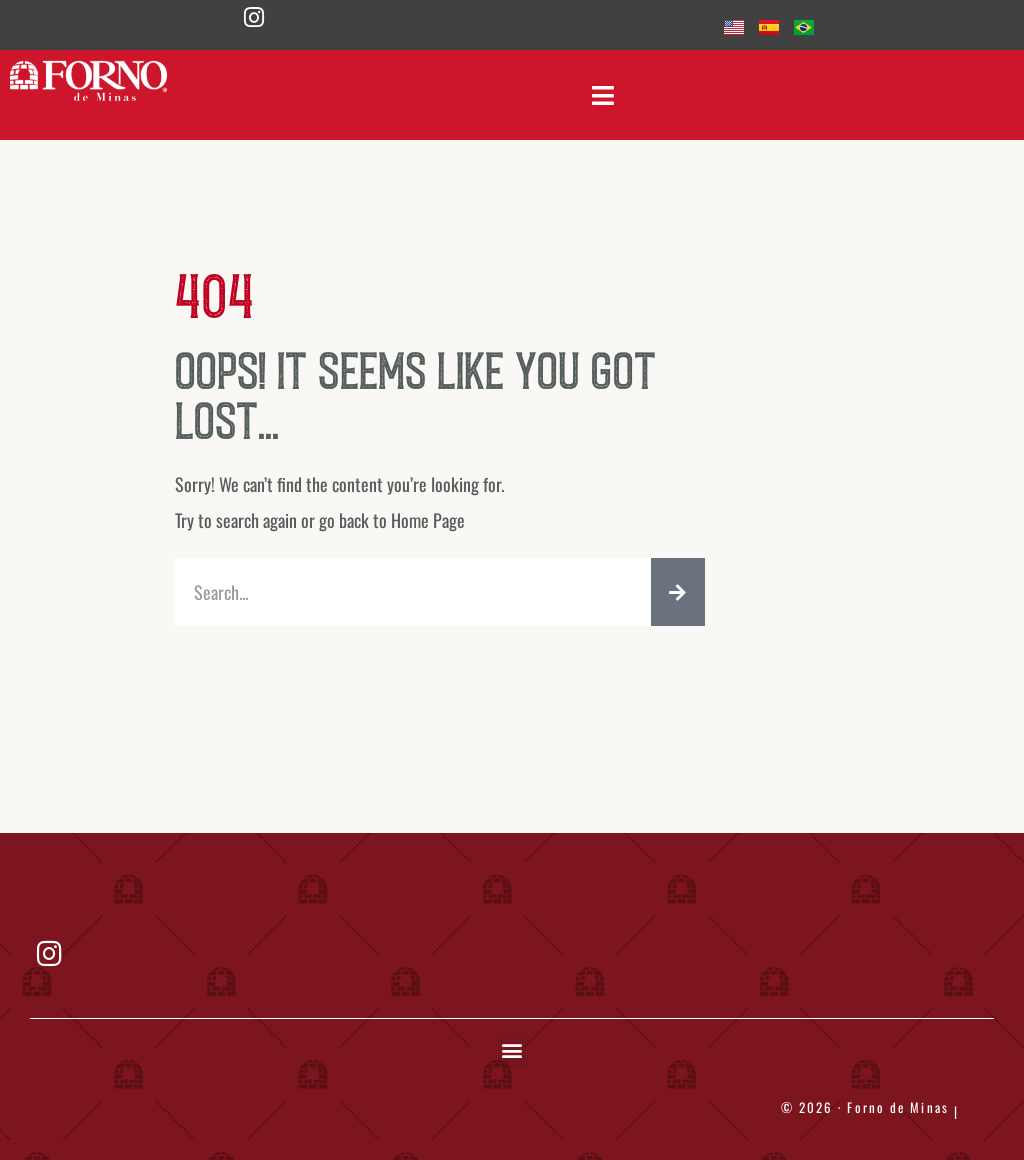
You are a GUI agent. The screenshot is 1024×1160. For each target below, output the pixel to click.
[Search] (678, 592)
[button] (512, 1050)
